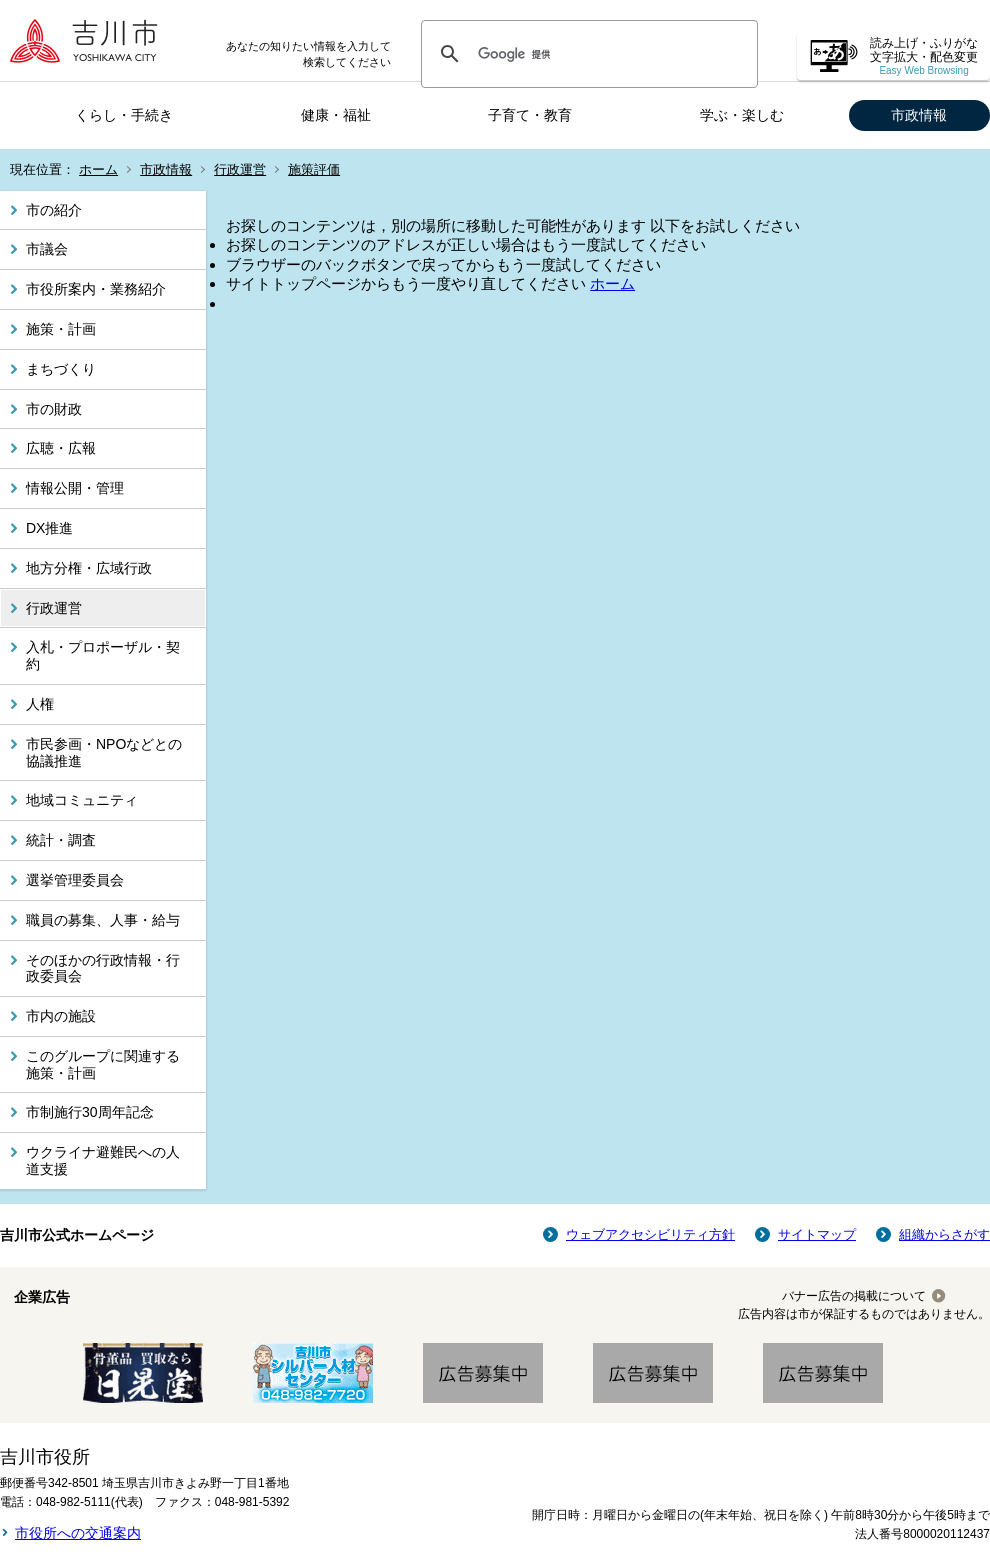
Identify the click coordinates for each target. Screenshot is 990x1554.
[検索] (586, 54)
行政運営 (240, 169)
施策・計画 (61, 329)
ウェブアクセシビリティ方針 (650, 1234)
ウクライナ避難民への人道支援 (103, 1160)
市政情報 (919, 115)
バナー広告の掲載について (854, 1296)
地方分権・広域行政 (89, 568)
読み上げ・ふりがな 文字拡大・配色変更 (924, 56)
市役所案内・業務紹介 (96, 289)
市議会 (47, 249)
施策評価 (314, 169)
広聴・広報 (61, 448)
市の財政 (54, 409)
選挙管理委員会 (75, 880)
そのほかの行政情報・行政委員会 (103, 968)
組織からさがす (944, 1234)
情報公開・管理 (75, 488)
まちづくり (61, 369)
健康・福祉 (336, 115)
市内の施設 (61, 1016)
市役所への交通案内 (78, 1533)
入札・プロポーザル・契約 (103, 655)
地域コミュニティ (82, 800)
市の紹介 (54, 210)
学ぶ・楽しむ (742, 115)
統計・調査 (61, 840)
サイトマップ (817, 1234)
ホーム (98, 169)
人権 (40, 704)
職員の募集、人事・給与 (103, 920)
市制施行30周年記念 (90, 1112)
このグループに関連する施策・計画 (103, 1064)
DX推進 (49, 528)
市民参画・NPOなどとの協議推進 (104, 752)
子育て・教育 (530, 115)
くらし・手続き (124, 115)
